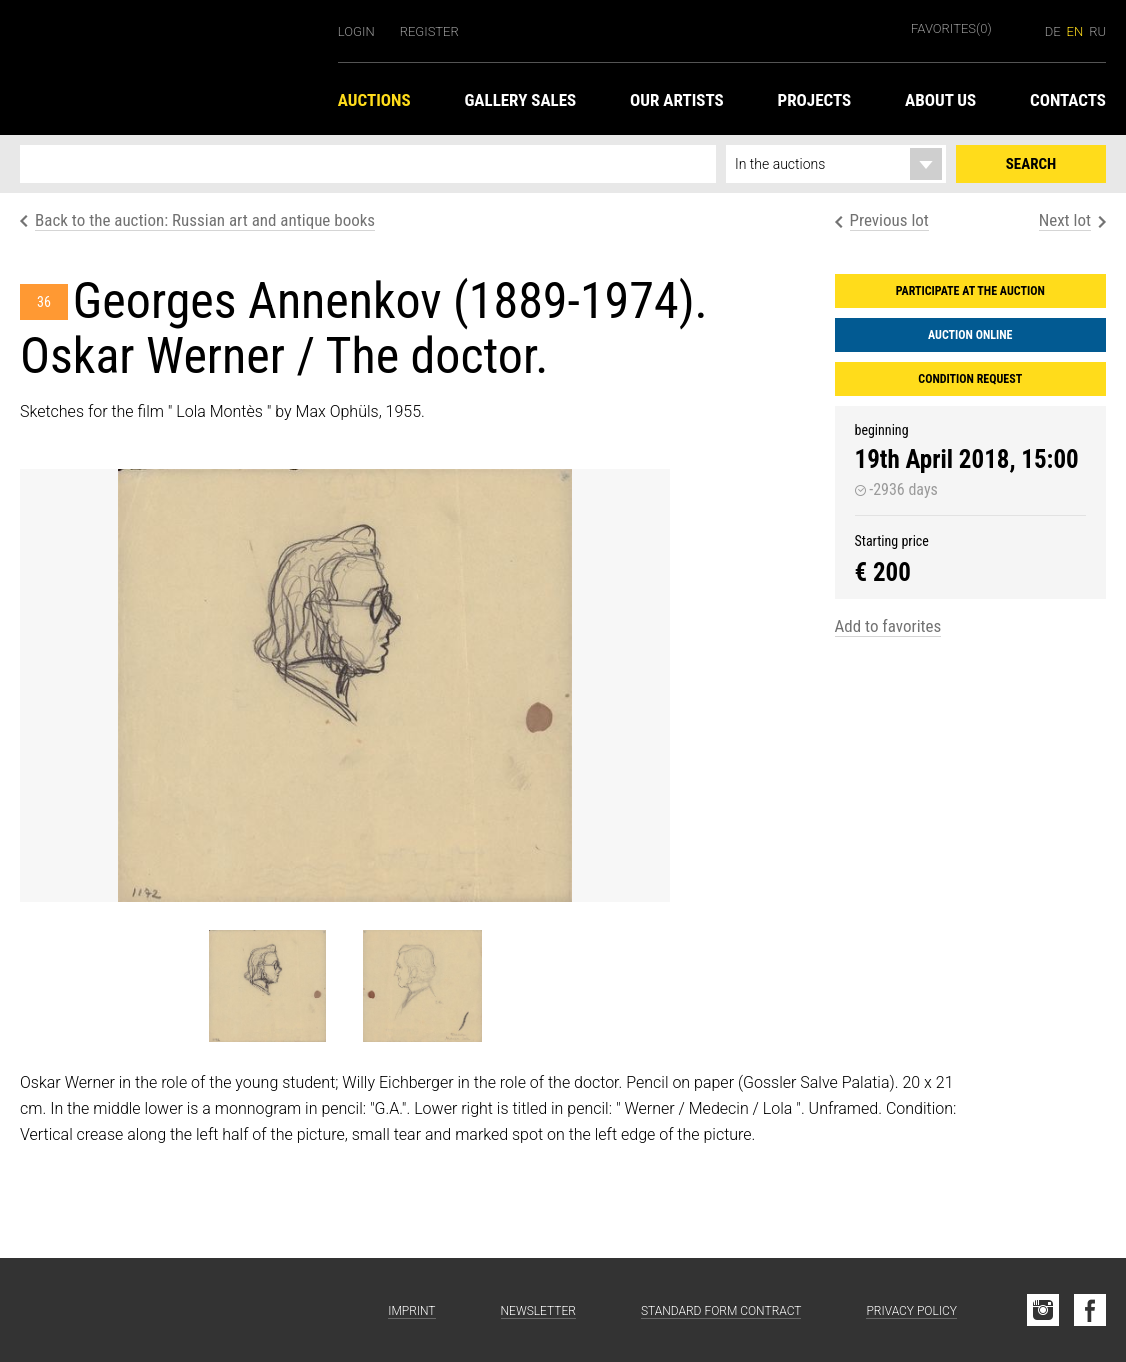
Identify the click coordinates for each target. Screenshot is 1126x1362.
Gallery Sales (520, 100)
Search (1031, 164)
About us (940, 100)
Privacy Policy (911, 1311)
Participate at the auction (970, 291)
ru (1097, 31)
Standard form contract (721, 1311)
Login (356, 31)
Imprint (411, 1311)
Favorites (951, 28)
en (1075, 31)
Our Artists (677, 100)
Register (429, 31)
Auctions (374, 100)
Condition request (970, 379)
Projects (814, 100)
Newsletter (538, 1311)
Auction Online (970, 335)
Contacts (1068, 100)
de (1053, 31)
